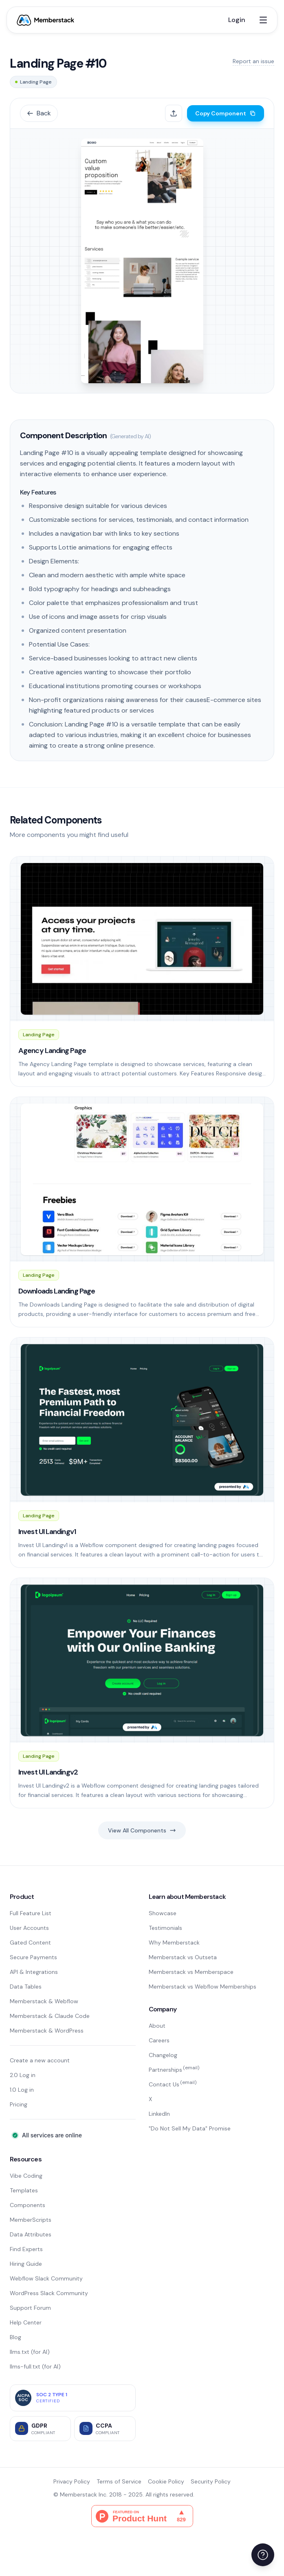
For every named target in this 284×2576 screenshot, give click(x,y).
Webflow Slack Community (46, 2278)
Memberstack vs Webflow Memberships (202, 1986)
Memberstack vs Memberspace (191, 1972)
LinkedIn (159, 2113)
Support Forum (30, 2307)
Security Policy (211, 2481)
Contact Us (172, 2084)
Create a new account (40, 2060)
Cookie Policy (166, 2481)
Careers (159, 2040)
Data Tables (26, 1986)
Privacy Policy (71, 2481)
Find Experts (26, 2249)
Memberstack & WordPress (47, 2030)
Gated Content (30, 1942)
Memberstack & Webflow (44, 2001)
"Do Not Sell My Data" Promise (190, 2128)
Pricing (18, 2104)
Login (236, 19)
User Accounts (29, 1927)
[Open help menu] (262, 2554)
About (157, 2025)
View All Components (142, 1830)
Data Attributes (30, 2234)
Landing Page (33, 82)
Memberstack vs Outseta (183, 1957)
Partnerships (174, 2069)
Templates (24, 2190)
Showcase (162, 1913)
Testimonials (165, 1927)
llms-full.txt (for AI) (35, 2366)
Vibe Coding (26, 2175)
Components (27, 2205)
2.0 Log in (22, 2075)
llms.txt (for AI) (30, 2351)
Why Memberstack (174, 1942)
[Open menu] (263, 20)
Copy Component (225, 113)
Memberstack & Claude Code (50, 2016)
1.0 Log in (22, 2089)
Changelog (163, 2055)
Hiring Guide (26, 2263)
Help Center (26, 2322)
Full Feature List (30, 1913)
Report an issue (253, 61)
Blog (15, 2337)
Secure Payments (33, 1957)
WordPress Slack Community (49, 2293)
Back (39, 113)
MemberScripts (30, 2219)
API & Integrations (34, 1972)
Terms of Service (119, 2481)
